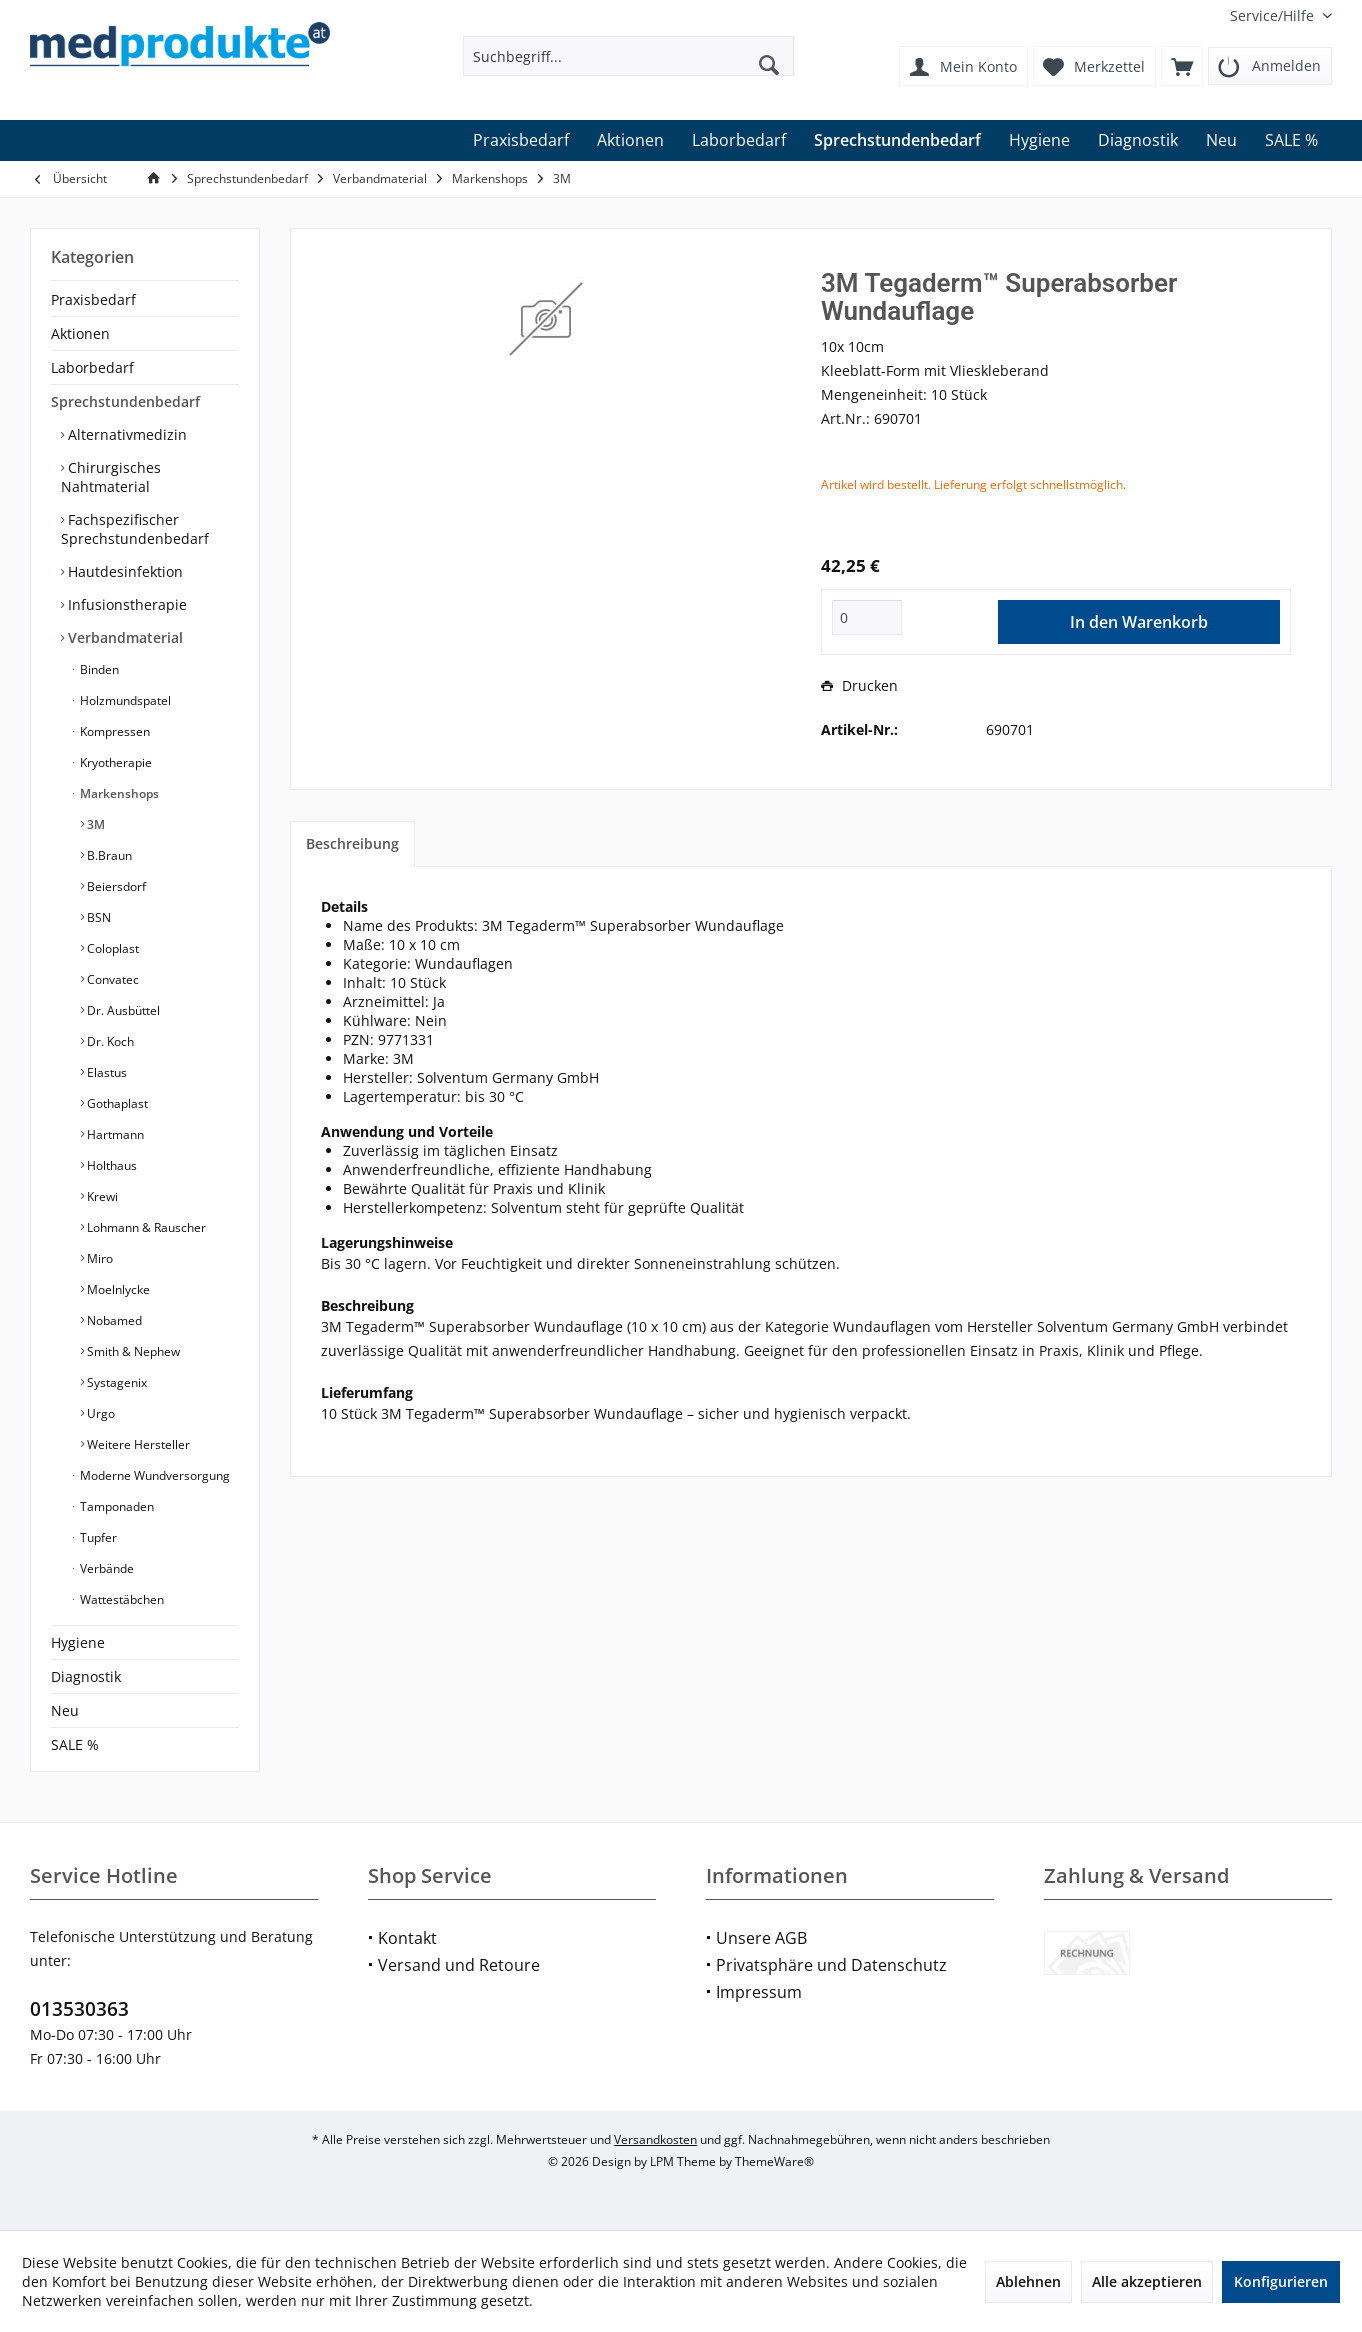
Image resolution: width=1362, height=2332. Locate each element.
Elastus (105, 1072)
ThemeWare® (774, 2161)
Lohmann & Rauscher (145, 1227)
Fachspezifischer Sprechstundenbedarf (135, 529)
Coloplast (111, 948)
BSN (97, 917)
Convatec (111, 979)
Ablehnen (1028, 2281)
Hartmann (114, 1134)
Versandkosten (655, 2139)
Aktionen (80, 333)
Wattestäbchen (120, 1599)
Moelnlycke (117, 1289)
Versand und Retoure (459, 1965)
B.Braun (108, 855)
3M (94, 824)
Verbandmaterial (123, 637)
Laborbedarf (92, 367)
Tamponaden (115, 1506)
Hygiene (78, 1642)
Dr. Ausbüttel (122, 1010)
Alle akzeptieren (1147, 2281)
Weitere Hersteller (137, 1444)
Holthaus (110, 1165)
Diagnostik (86, 1676)
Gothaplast (116, 1103)
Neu (65, 1710)
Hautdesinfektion (123, 571)
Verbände (105, 1568)
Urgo (99, 1413)
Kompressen (113, 731)
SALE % (75, 1744)
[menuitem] (1273, 15)
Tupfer (97, 1537)
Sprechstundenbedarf (125, 401)
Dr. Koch (109, 1041)
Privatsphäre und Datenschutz (831, 1965)
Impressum (759, 1992)
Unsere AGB (761, 1938)
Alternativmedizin (125, 434)
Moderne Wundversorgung (153, 1475)
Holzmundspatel (124, 700)
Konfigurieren (1281, 2281)
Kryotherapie (114, 762)
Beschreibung (352, 843)
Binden (98, 669)
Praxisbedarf (93, 299)
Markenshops (118, 793)
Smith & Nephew (132, 1351)
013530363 (79, 2009)
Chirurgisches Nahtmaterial (111, 477)
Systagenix (115, 1382)
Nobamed (113, 1320)
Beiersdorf (115, 886)
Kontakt (407, 1938)
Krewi (101, 1196)
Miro (98, 1258)
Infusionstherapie (125, 604)
